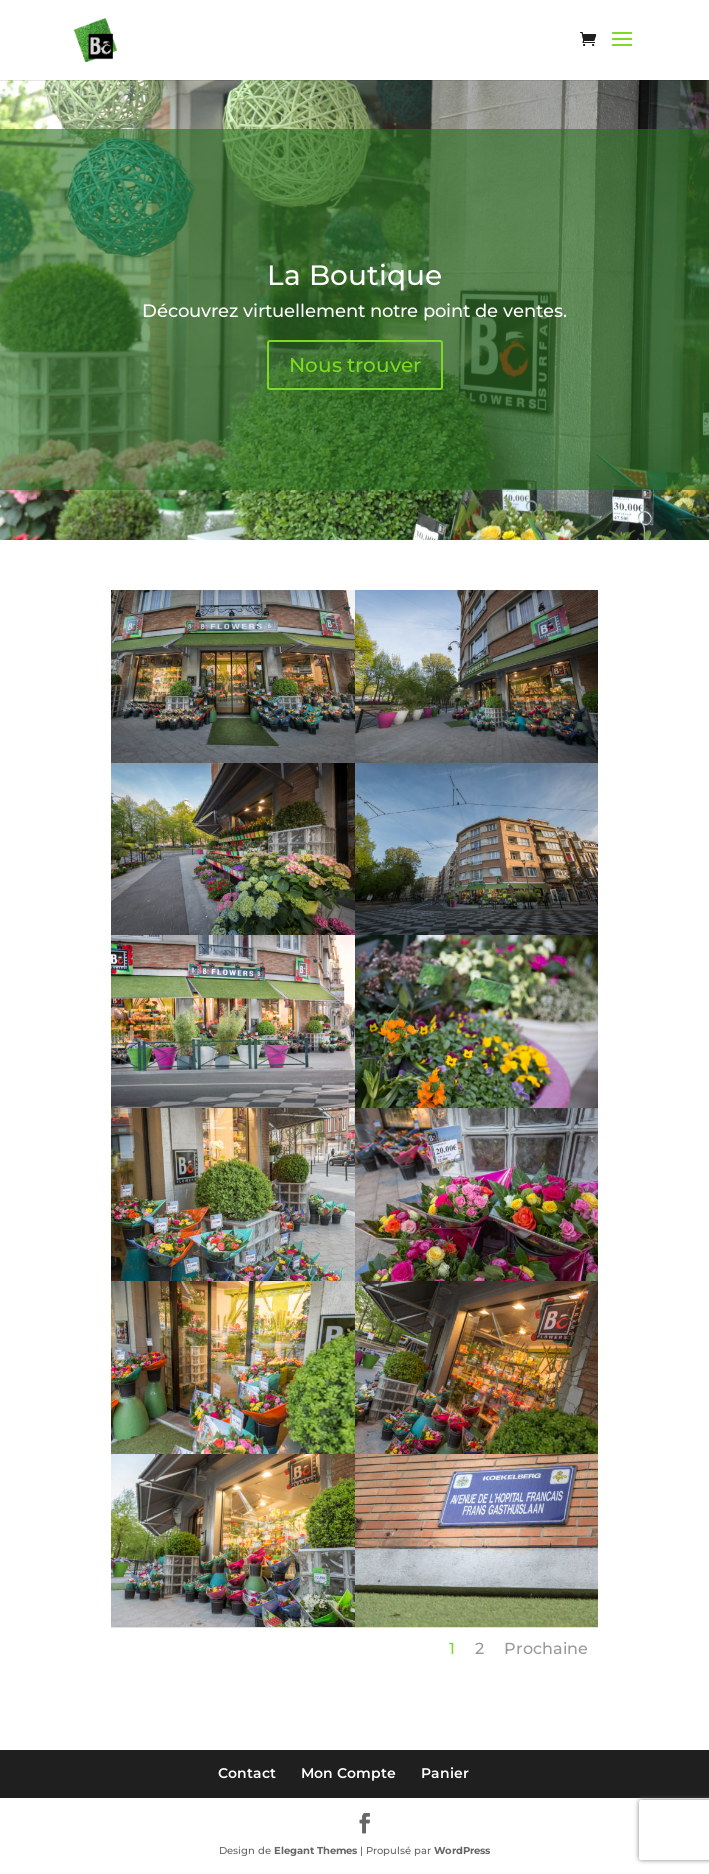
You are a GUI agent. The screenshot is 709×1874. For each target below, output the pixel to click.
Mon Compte (348, 1773)
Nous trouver (355, 365)
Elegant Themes (315, 1850)
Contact (247, 1773)
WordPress (462, 1850)
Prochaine (546, 1648)
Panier (445, 1773)
